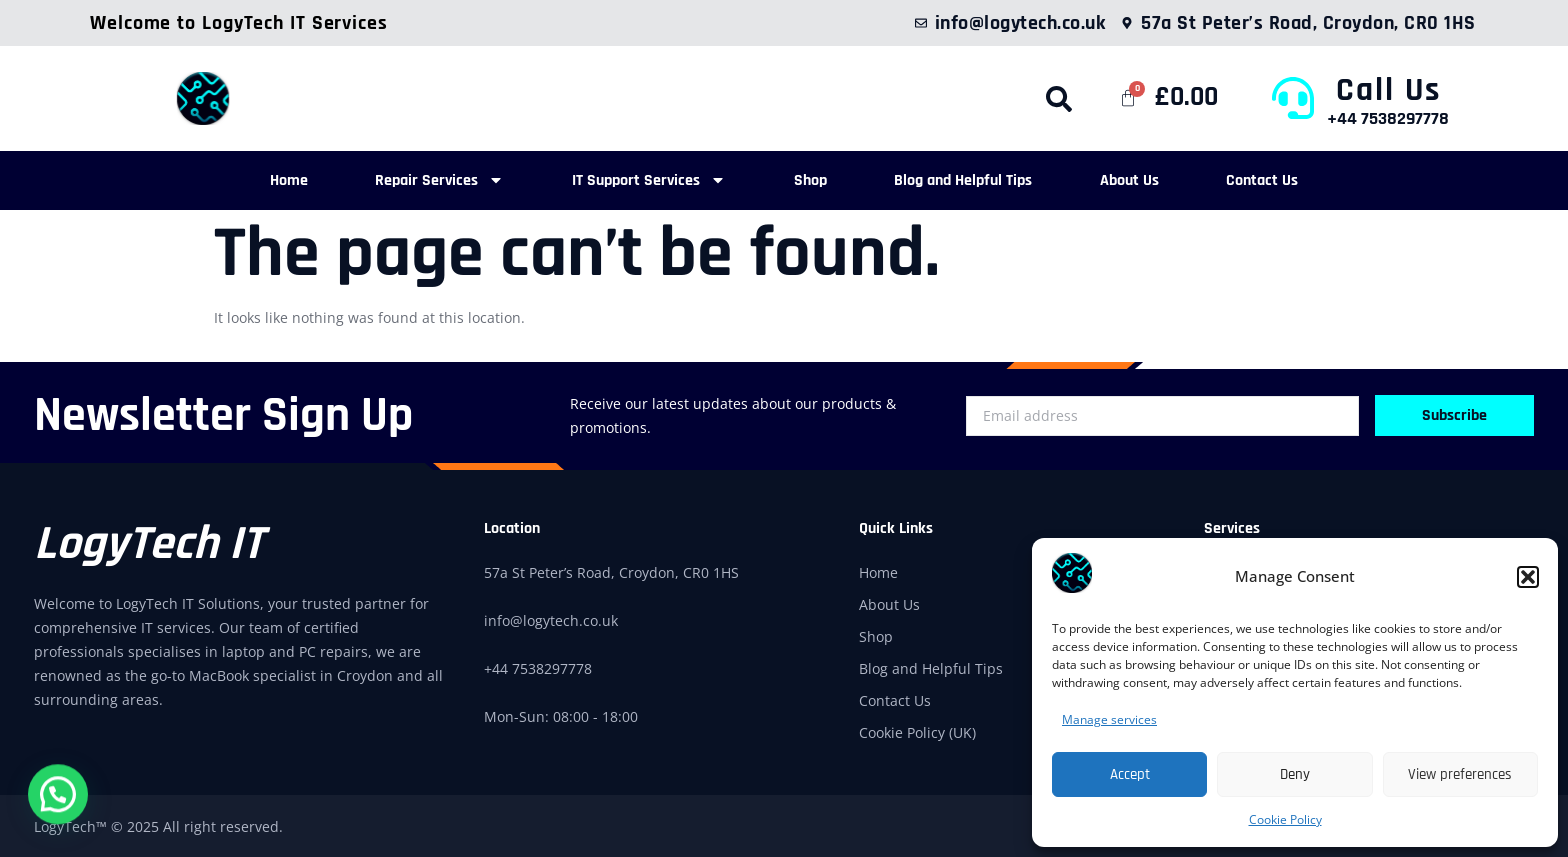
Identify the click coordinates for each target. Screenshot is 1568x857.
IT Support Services (637, 179)
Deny (1295, 774)
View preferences (1460, 774)
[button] (1528, 577)
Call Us (1388, 90)
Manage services (1109, 719)
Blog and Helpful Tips (976, 179)
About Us (1154, 179)
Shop (810, 179)
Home (252, 179)
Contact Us (1300, 179)
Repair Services (415, 179)
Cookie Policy (1285, 819)
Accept (1130, 774)
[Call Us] (1293, 98)
